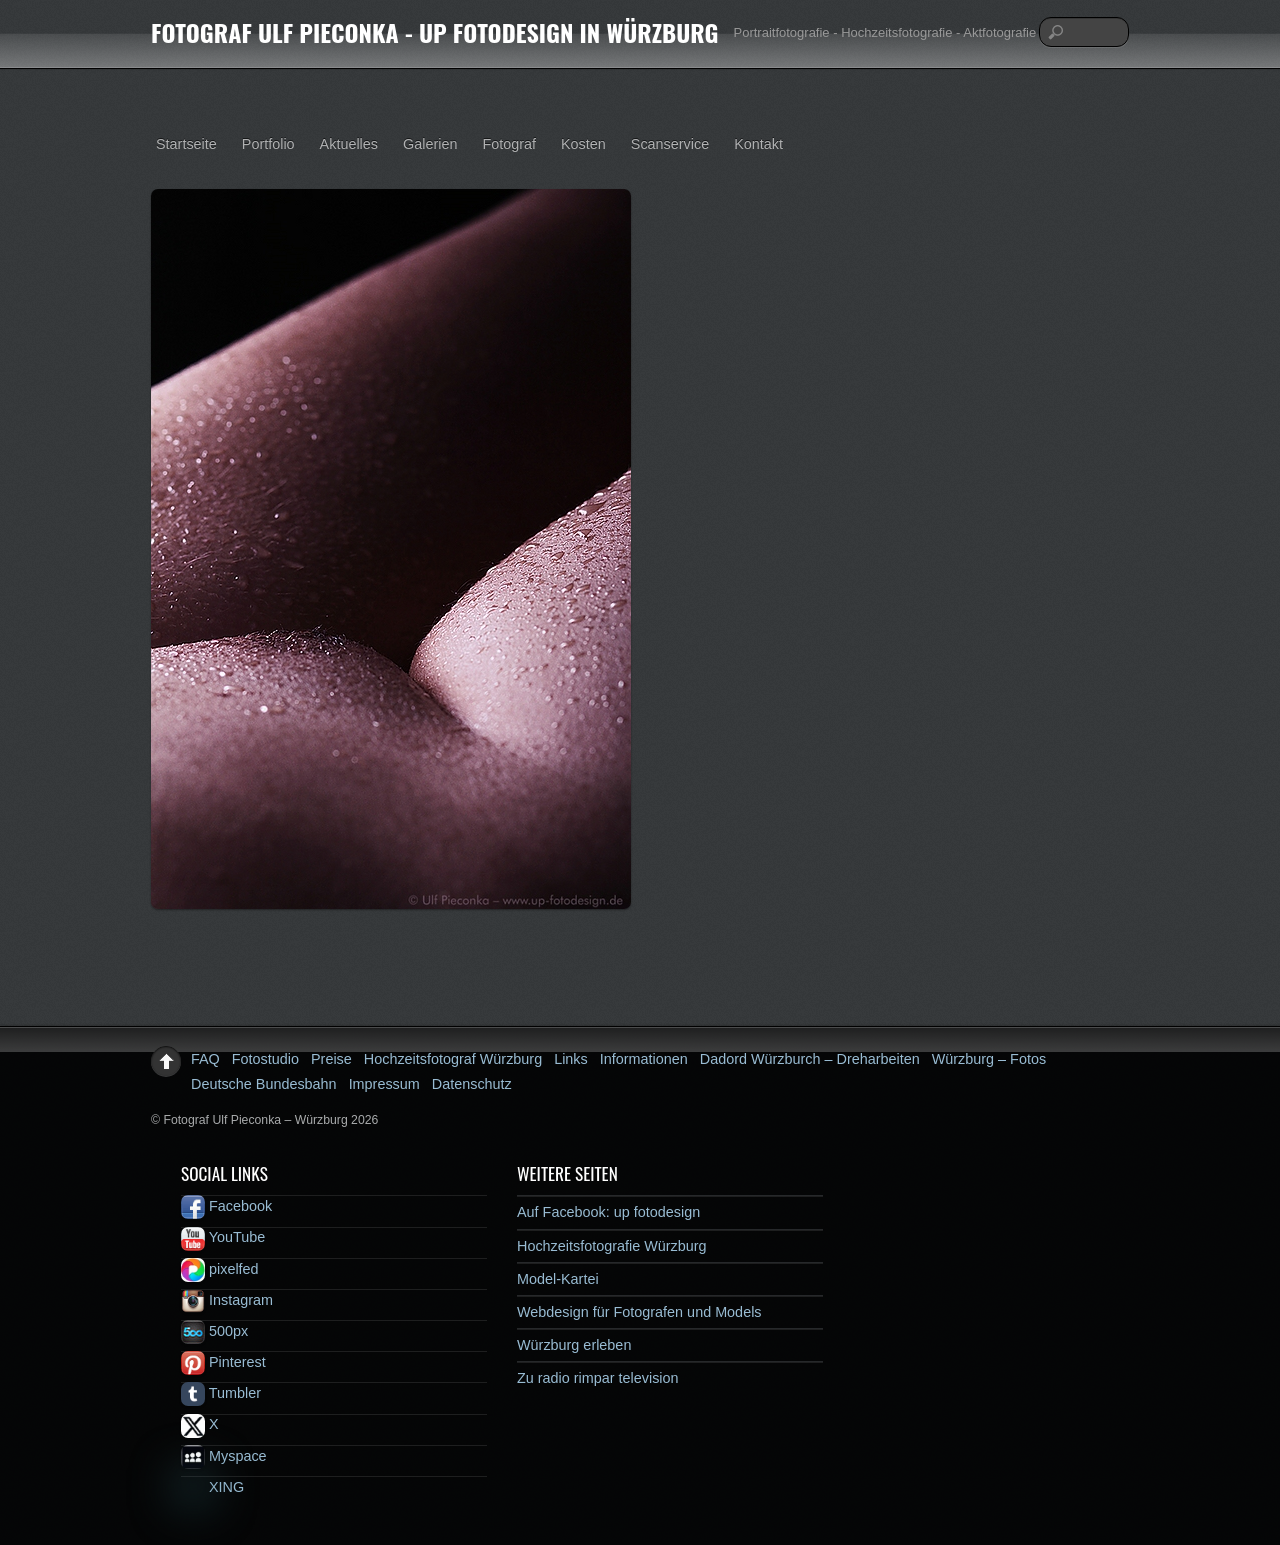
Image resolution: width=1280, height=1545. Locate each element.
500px (214, 1331)
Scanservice (670, 144)
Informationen (644, 1059)
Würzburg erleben (574, 1345)
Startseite (186, 144)
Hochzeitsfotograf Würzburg (453, 1059)
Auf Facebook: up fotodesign (608, 1212)
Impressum (384, 1084)
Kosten (583, 144)
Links (571, 1059)
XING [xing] (212, 1487)
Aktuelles (349, 144)
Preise (331, 1059)
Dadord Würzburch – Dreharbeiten (810, 1059)
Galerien (430, 144)
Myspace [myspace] (224, 1456)
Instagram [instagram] (227, 1300)
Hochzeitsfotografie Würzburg (612, 1246)
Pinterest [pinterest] (223, 1362)
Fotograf (509, 144)
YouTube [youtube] (223, 1237)
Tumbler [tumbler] (221, 1393)
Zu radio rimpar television (598, 1378)
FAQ (205, 1059)
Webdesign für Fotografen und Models (639, 1312)
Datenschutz (472, 1084)
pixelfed (220, 1269)
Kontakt (758, 144)
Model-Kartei (558, 1279)
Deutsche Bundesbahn (264, 1084)
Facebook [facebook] (226, 1206)
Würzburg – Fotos (989, 1059)
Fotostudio (265, 1059)
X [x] (200, 1424)
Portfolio (268, 144)
